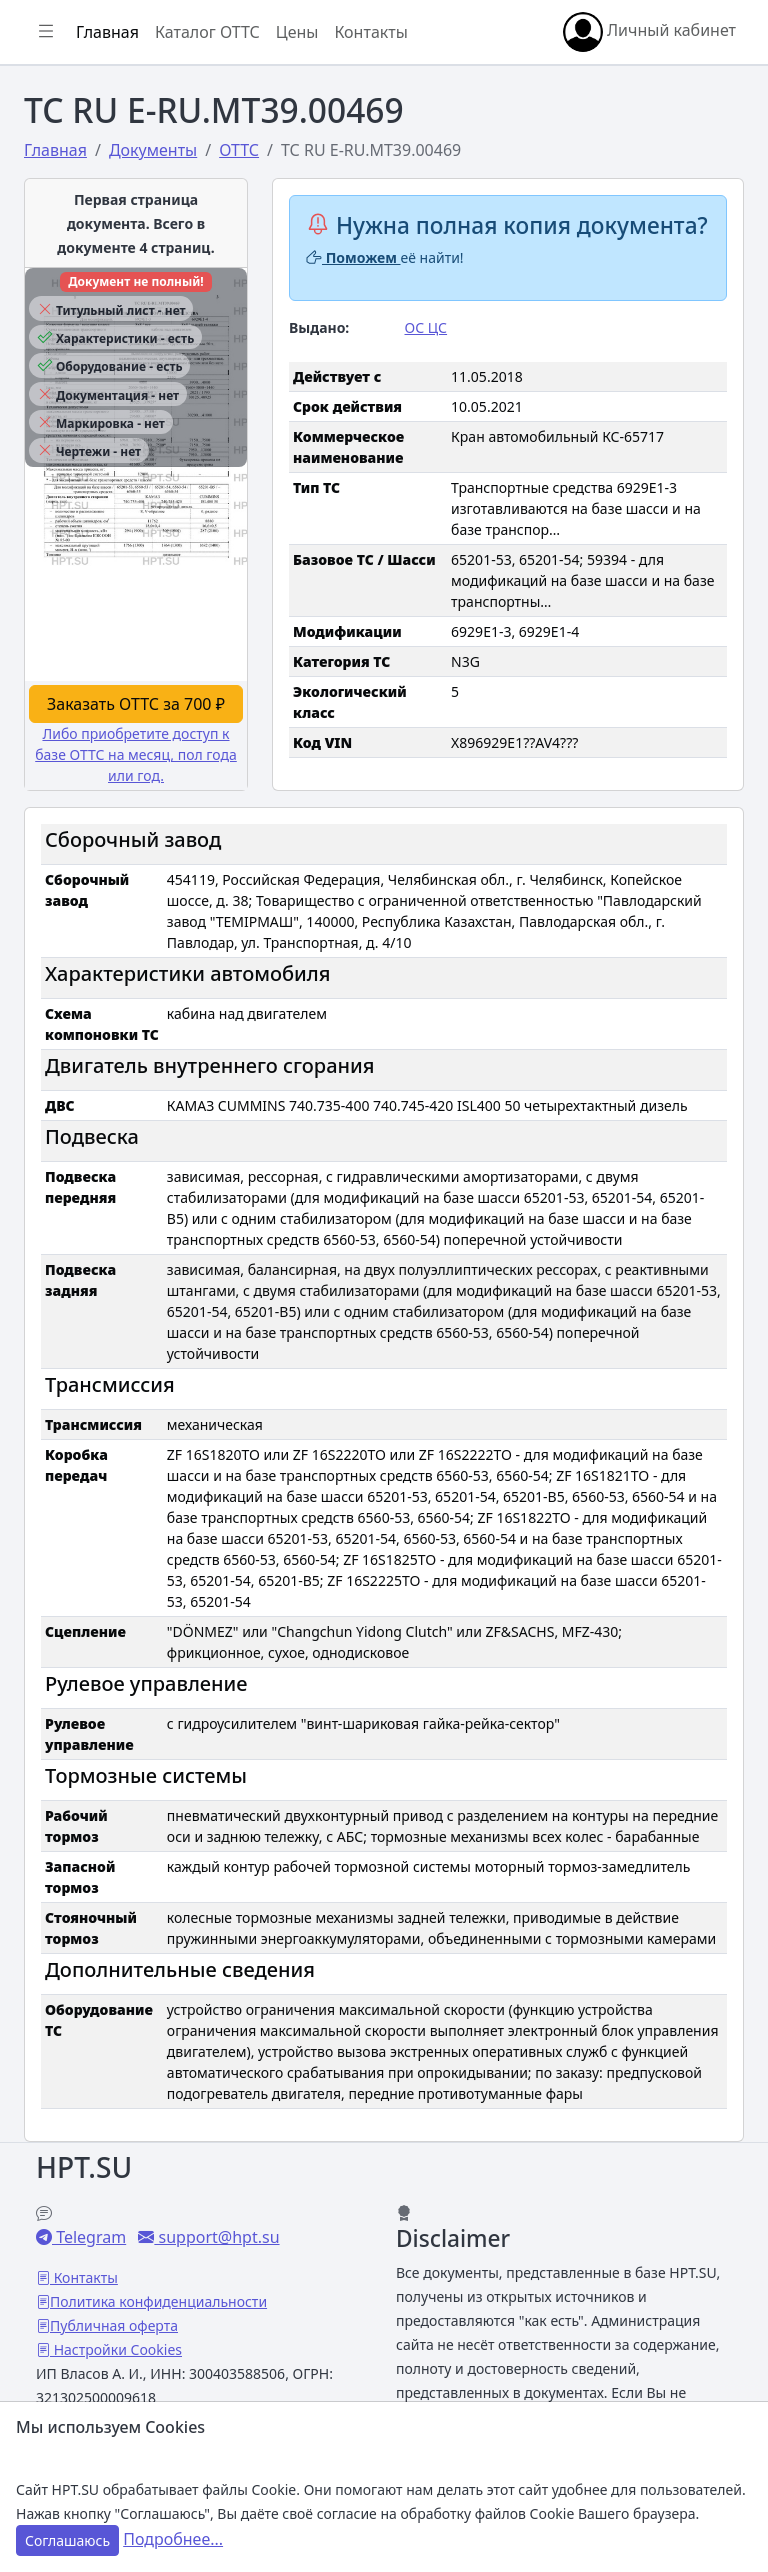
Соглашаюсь (67, 2540)
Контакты (370, 32)
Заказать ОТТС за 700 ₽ (136, 704)
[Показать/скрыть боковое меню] (46, 32)
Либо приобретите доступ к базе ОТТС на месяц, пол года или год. (136, 754)
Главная (107, 32)
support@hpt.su (216, 2237)
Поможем (353, 257)
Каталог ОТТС (207, 32)
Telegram (89, 2237)
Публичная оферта (114, 2325)
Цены (297, 32)
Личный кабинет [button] (649, 32)
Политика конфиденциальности (158, 2301)
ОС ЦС (426, 327)
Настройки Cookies (116, 2349)
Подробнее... (173, 2539)
